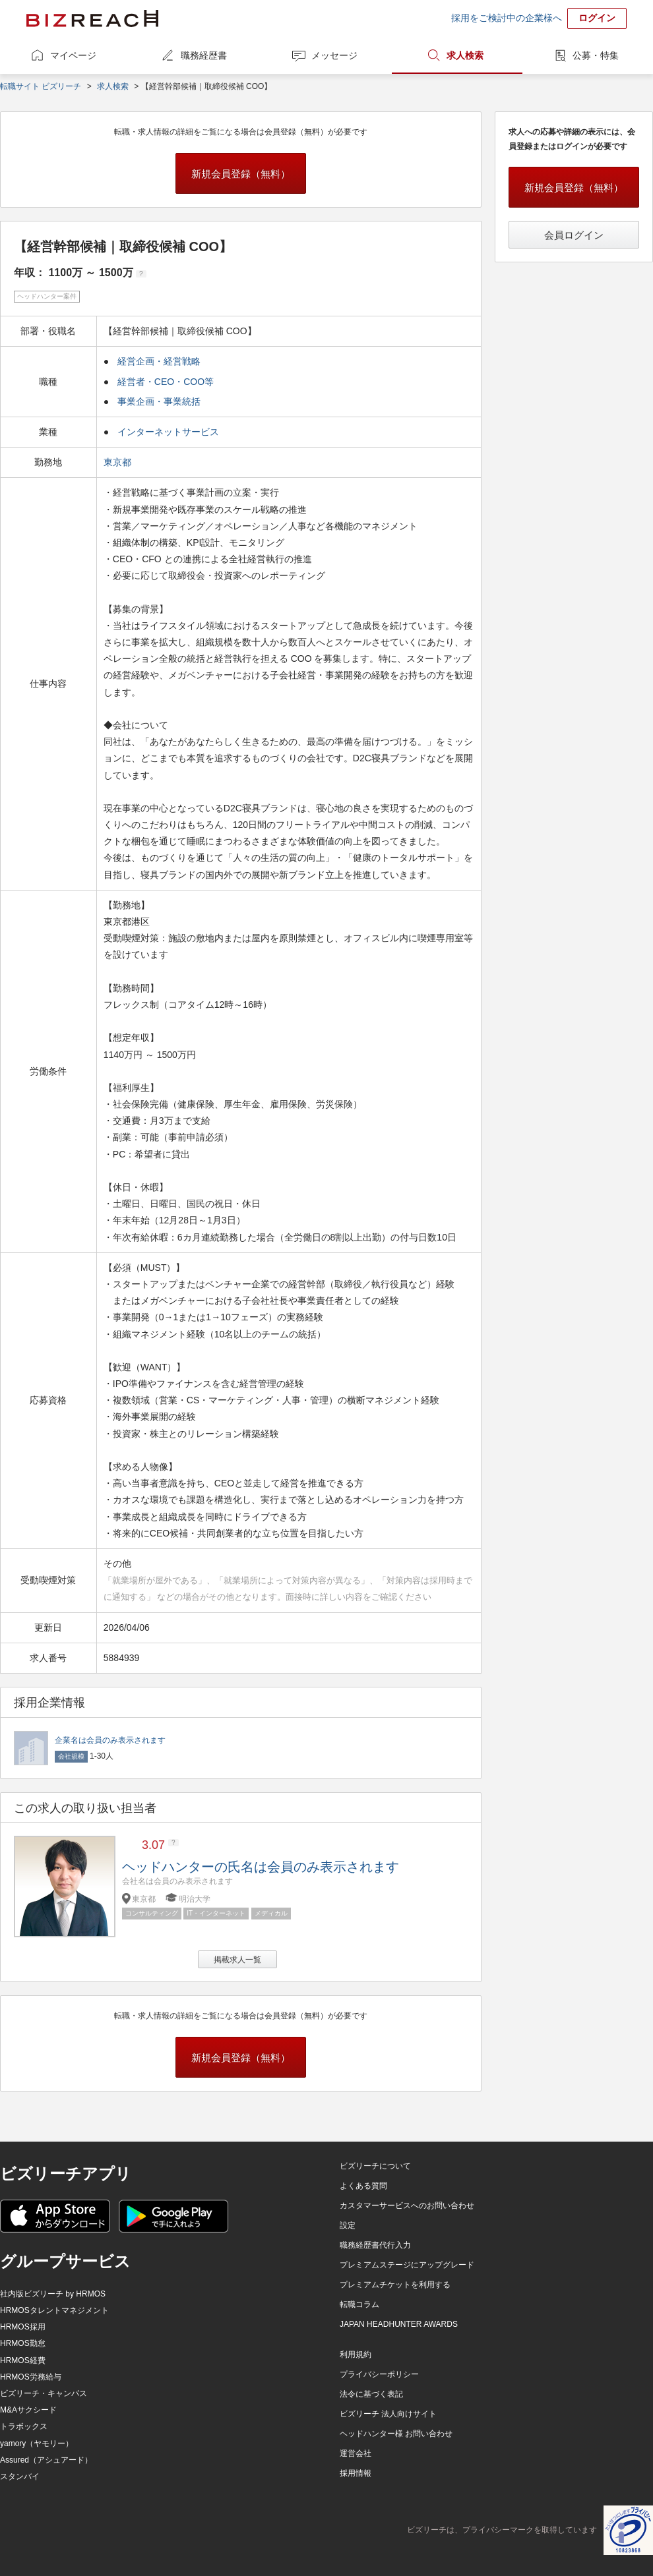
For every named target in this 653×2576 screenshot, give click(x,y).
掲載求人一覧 (237, 1959)
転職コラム (359, 2304)
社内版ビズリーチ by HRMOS (53, 2293)
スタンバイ (20, 2476)
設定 (348, 2225)
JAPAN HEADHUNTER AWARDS (399, 2324)
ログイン (596, 18)
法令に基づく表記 (371, 2394)
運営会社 (355, 2453)
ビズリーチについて (375, 2166)
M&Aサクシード (28, 2410)
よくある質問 (363, 2185)
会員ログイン (574, 235)
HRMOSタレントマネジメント (54, 2310)
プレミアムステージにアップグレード (407, 2264)
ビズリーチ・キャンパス (43, 2393)
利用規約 (355, 2354)
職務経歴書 (204, 55)
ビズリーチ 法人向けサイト (388, 2413)
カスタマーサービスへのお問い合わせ (407, 2205)
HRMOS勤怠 (23, 2343)
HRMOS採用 (23, 2326)
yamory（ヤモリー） (36, 2443)
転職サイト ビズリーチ (40, 86)
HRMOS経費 (23, 2360)
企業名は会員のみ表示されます (110, 1740)
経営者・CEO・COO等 (165, 381)
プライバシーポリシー (379, 2374)
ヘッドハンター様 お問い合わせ (396, 2433)
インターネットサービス (168, 431)
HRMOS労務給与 (30, 2377)
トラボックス (23, 2426)
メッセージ (334, 55)
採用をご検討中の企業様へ (506, 18)
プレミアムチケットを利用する (395, 2284)
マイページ (73, 55)
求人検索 (465, 55)
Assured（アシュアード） (46, 2460)
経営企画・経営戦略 (159, 361)
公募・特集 (596, 55)
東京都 (119, 462)
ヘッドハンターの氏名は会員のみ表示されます (260, 1866)
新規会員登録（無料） (240, 173)
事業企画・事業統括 (159, 401)
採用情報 (355, 2473)
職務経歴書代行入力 (375, 2245)
